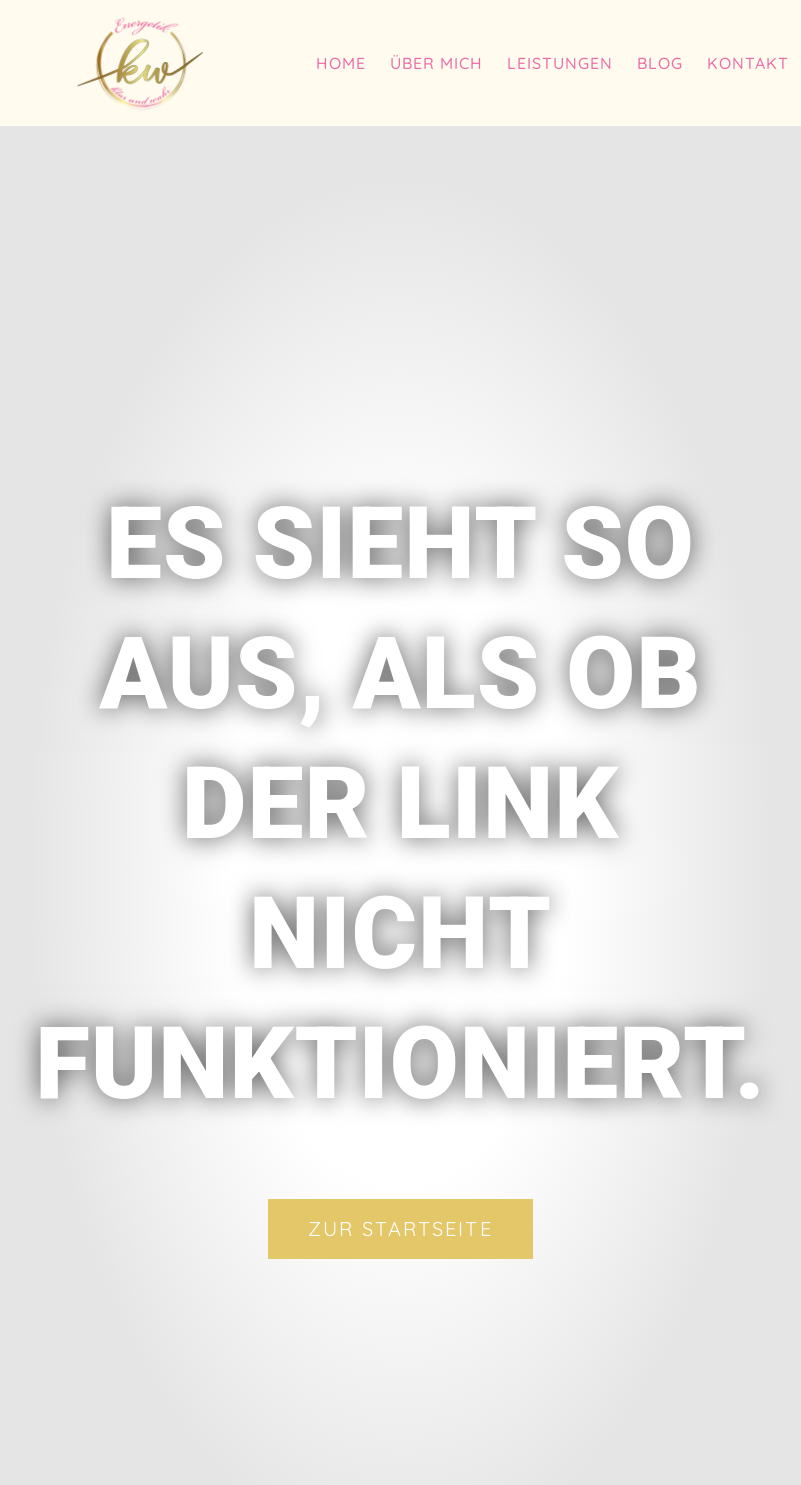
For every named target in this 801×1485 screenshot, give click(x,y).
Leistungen (560, 63)
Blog (660, 63)
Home (341, 63)
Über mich (436, 63)
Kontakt (748, 63)
